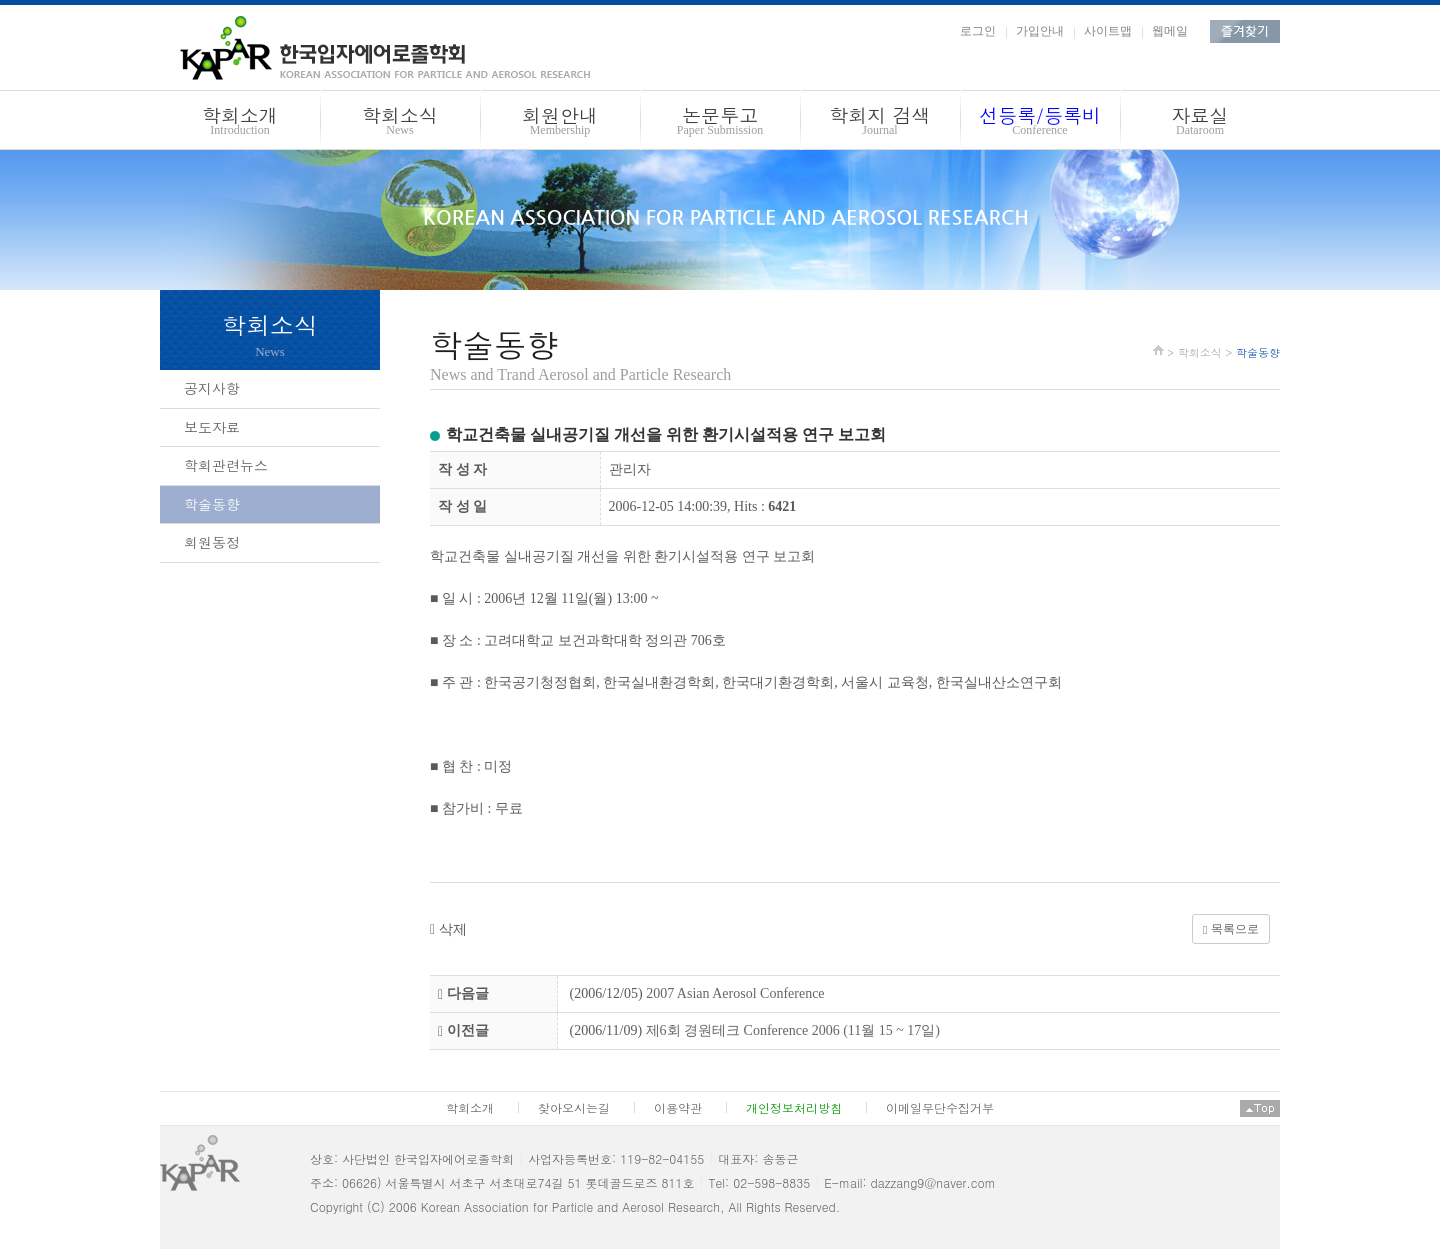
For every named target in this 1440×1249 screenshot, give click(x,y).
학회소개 (240, 123)
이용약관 (678, 1107)
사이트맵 (1108, 31)
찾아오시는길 (574, 1107)
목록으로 (1230, 929)
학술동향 (212, 504)
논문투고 (720, 123)
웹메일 (1170, 31)
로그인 (978, 31)
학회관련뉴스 (226, 465)
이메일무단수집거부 (940, 1107)
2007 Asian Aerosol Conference (735, 993)
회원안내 (560, 123)
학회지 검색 (880, 123)
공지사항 (212, 388)
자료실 (1200, 123)
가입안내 (1040, 31)
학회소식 (400, 123)
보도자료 (212, 427)
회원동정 (212, 542)
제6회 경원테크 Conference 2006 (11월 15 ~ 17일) (793, 1030)
